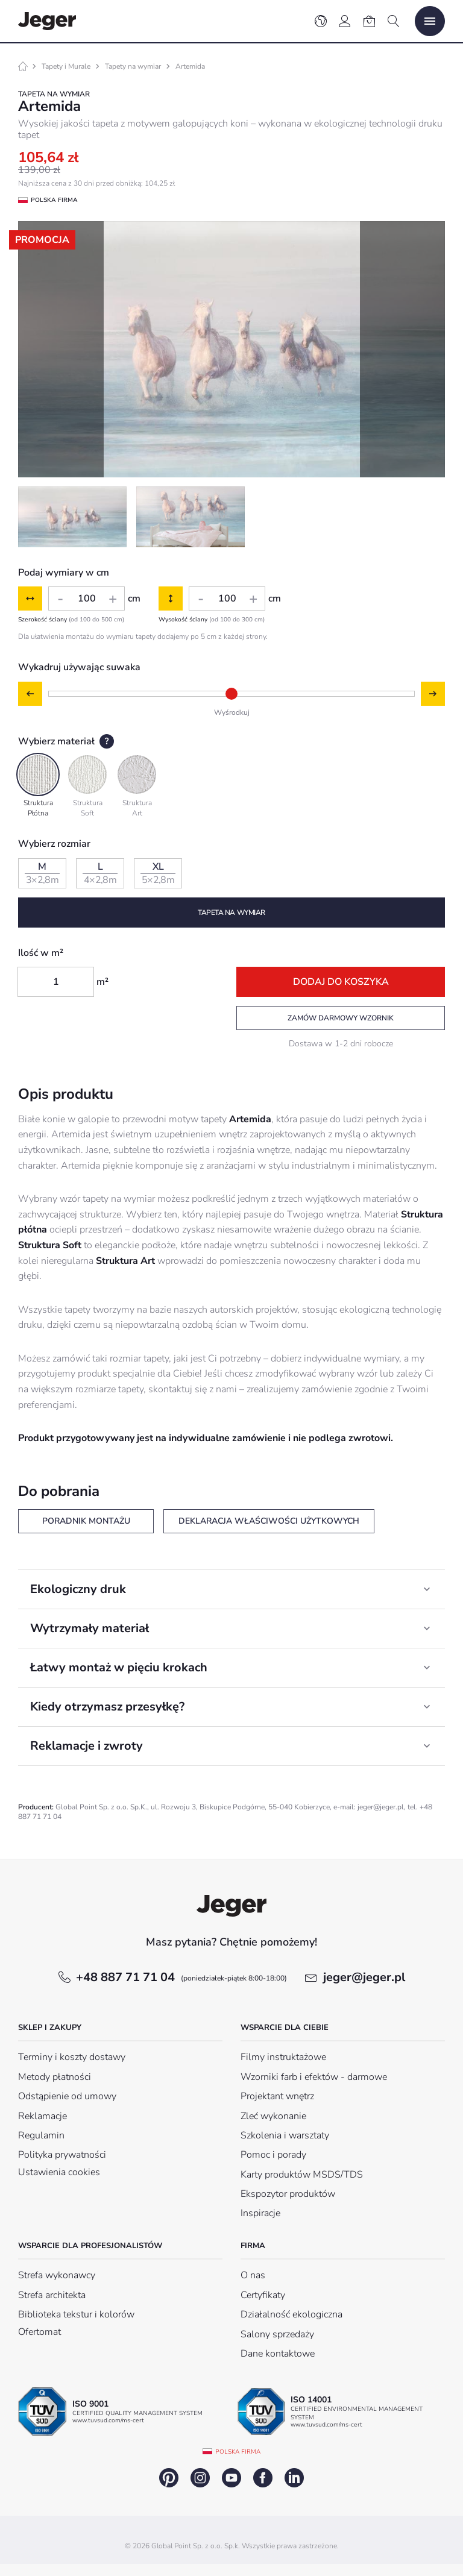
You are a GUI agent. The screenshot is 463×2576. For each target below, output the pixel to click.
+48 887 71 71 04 (181, 1977)
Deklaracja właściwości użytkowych (268, 1521)
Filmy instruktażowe (283, 2057)
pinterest (168, 2477)
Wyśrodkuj (232, 712)
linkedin (294, 2477)
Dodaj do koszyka (341, 981)
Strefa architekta (52, 2295)
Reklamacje (42, 2116)
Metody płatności (54, 2077)
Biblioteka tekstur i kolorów (76, 2314)
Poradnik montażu (86, 1521)
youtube (231, 2477)
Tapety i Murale (66, 66)
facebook (262, 2477)
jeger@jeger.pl (364, 1977)
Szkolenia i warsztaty (285, 2135)
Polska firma (237, 2452)
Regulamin (41, 2135)
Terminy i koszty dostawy (71, 2057)
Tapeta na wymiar (231, 912)
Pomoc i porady (273, 2154)
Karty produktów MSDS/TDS (302, 2174)
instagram (200, 2477)
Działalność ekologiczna (291, 2314)
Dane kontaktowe (278, 2353)
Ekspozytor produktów (288, 2194)
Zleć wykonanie (273, 2116)
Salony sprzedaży (277, 2334)
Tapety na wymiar (133, 66)
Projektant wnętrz (277, 2096)
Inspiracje (260, 2213)
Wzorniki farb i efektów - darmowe (314, 2077)
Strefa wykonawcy (56, 2275)
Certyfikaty (263, 2295)
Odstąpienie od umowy (67, 2096)
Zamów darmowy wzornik (341, 1018)
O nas (253, 2275)
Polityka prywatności (62, 2154)
